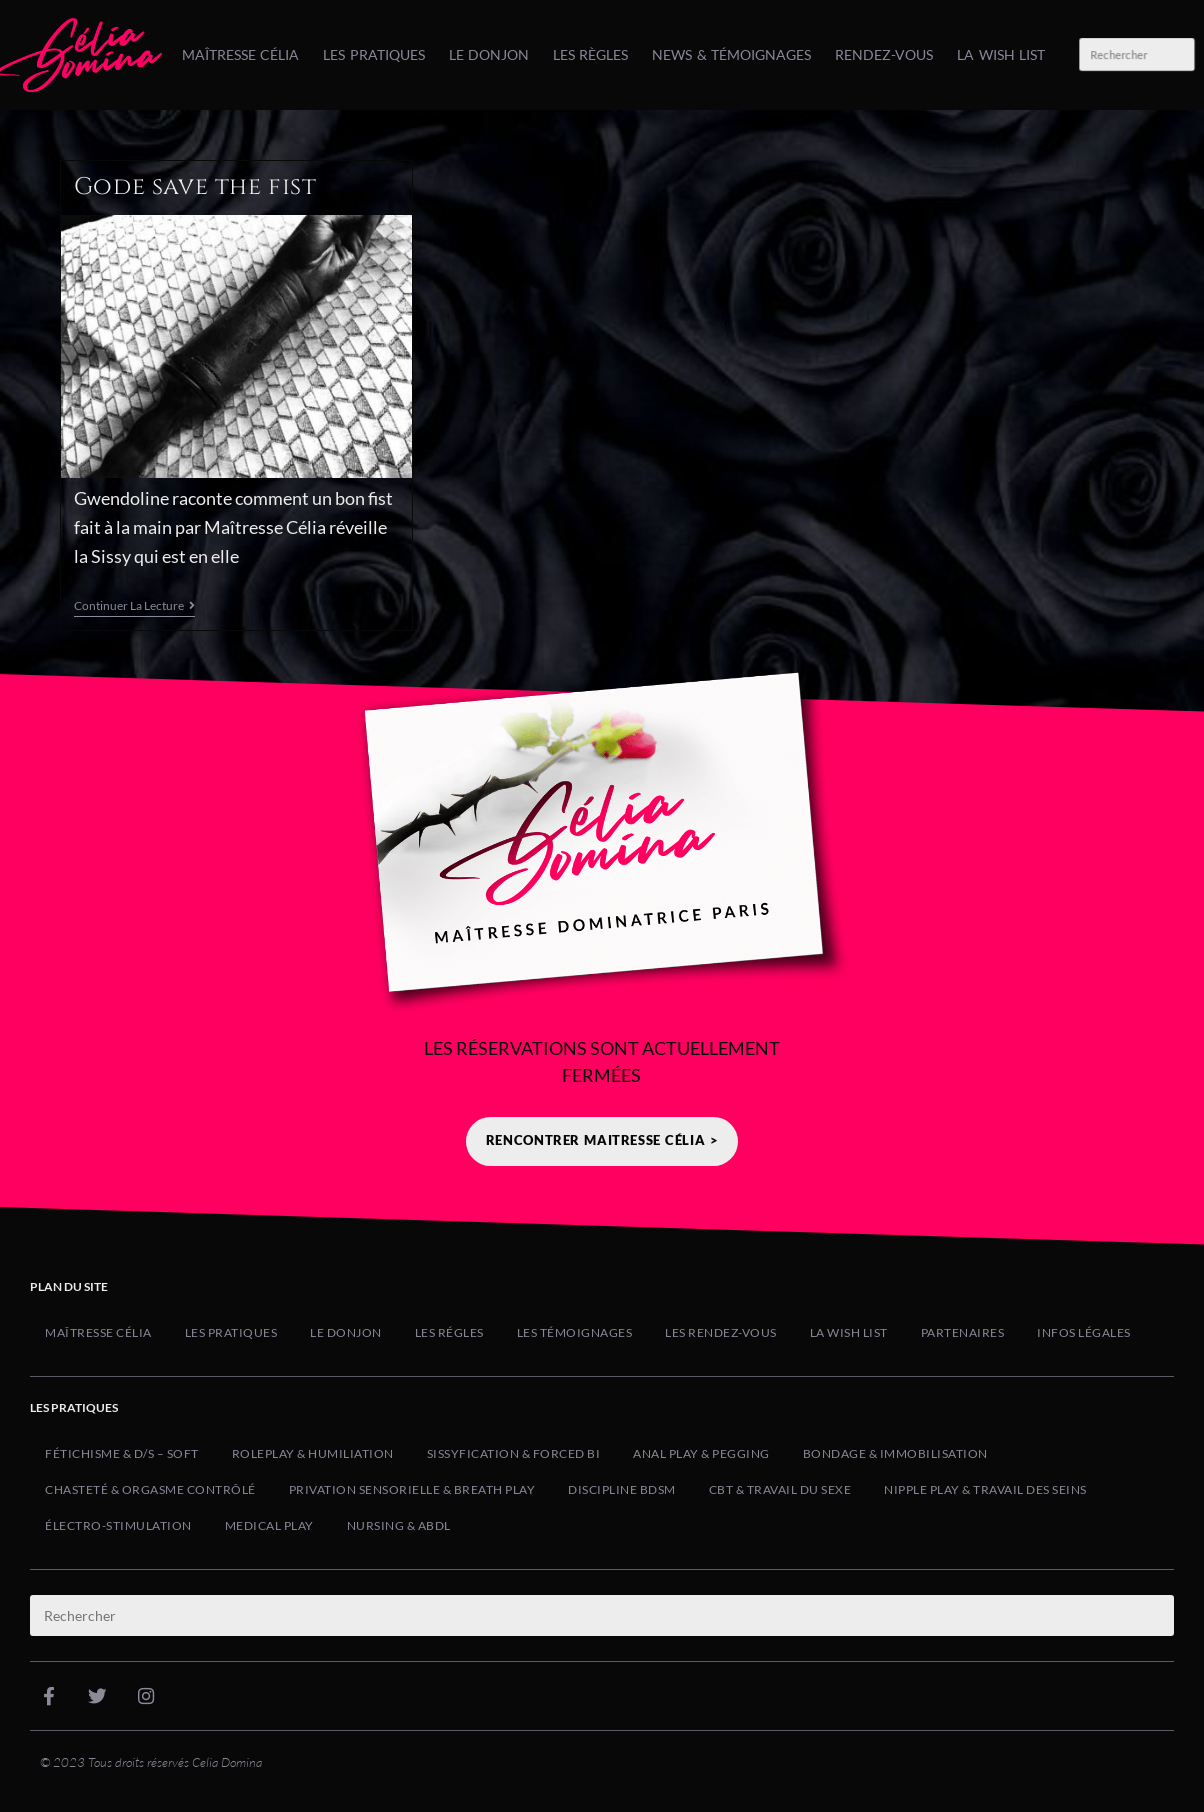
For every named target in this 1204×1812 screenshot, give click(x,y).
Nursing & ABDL (399, 1525)
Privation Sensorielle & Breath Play (412, 1489)
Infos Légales (1084, 1332)
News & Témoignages (731, 54)
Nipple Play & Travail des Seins (985, 1489)
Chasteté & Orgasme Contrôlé (150, 1489)
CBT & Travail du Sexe (780, 1489)
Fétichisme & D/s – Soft (122, 1453)
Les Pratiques (373, 54)
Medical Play (269, 1525)
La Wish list (1001, 54)
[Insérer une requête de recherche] (1136, 55)
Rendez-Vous (884, 54)
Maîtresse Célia (240, 54)
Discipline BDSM (622, 1489)
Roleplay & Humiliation (313, 1453)
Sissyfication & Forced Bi (514, 1453)
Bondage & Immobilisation (895, 1453)
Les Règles (590, 54)
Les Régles (449, 1332)
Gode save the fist (195, 187)
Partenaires (963, 1332)
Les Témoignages (575, 1332)
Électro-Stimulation (118, 1525)
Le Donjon (489, 54)
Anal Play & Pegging (701, 1453)
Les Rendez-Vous (721, 1332)
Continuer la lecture (134, 606)
